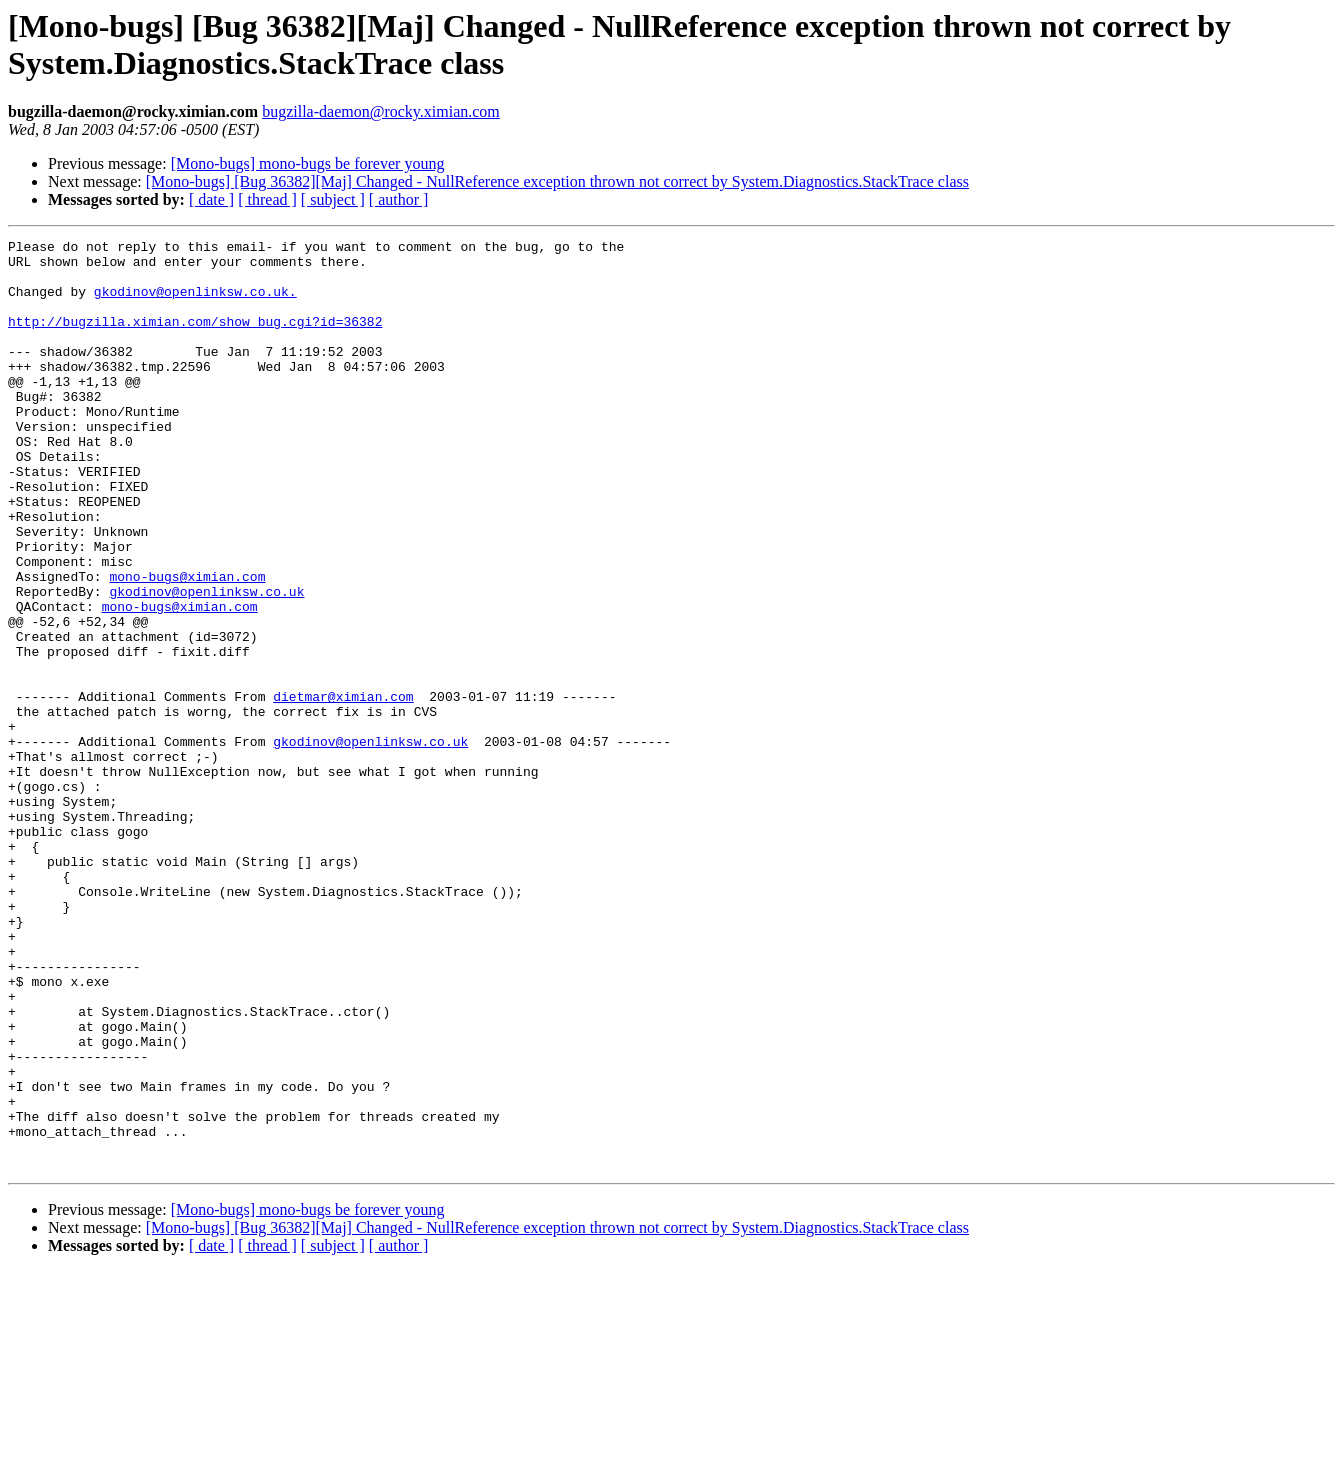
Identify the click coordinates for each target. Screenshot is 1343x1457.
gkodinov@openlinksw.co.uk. (195, 303)
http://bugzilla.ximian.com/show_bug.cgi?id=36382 (195, 339)
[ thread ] (267, 199)
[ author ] (399, 199)
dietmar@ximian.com (343, 789)
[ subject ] (333, 199)
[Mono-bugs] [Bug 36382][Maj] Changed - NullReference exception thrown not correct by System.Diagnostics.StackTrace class (557, 181)
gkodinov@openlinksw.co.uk (206, 663)
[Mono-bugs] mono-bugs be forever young (308, 163)
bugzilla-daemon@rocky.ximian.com (381, 111)
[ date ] (211, 199)
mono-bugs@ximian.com (187, 645)
